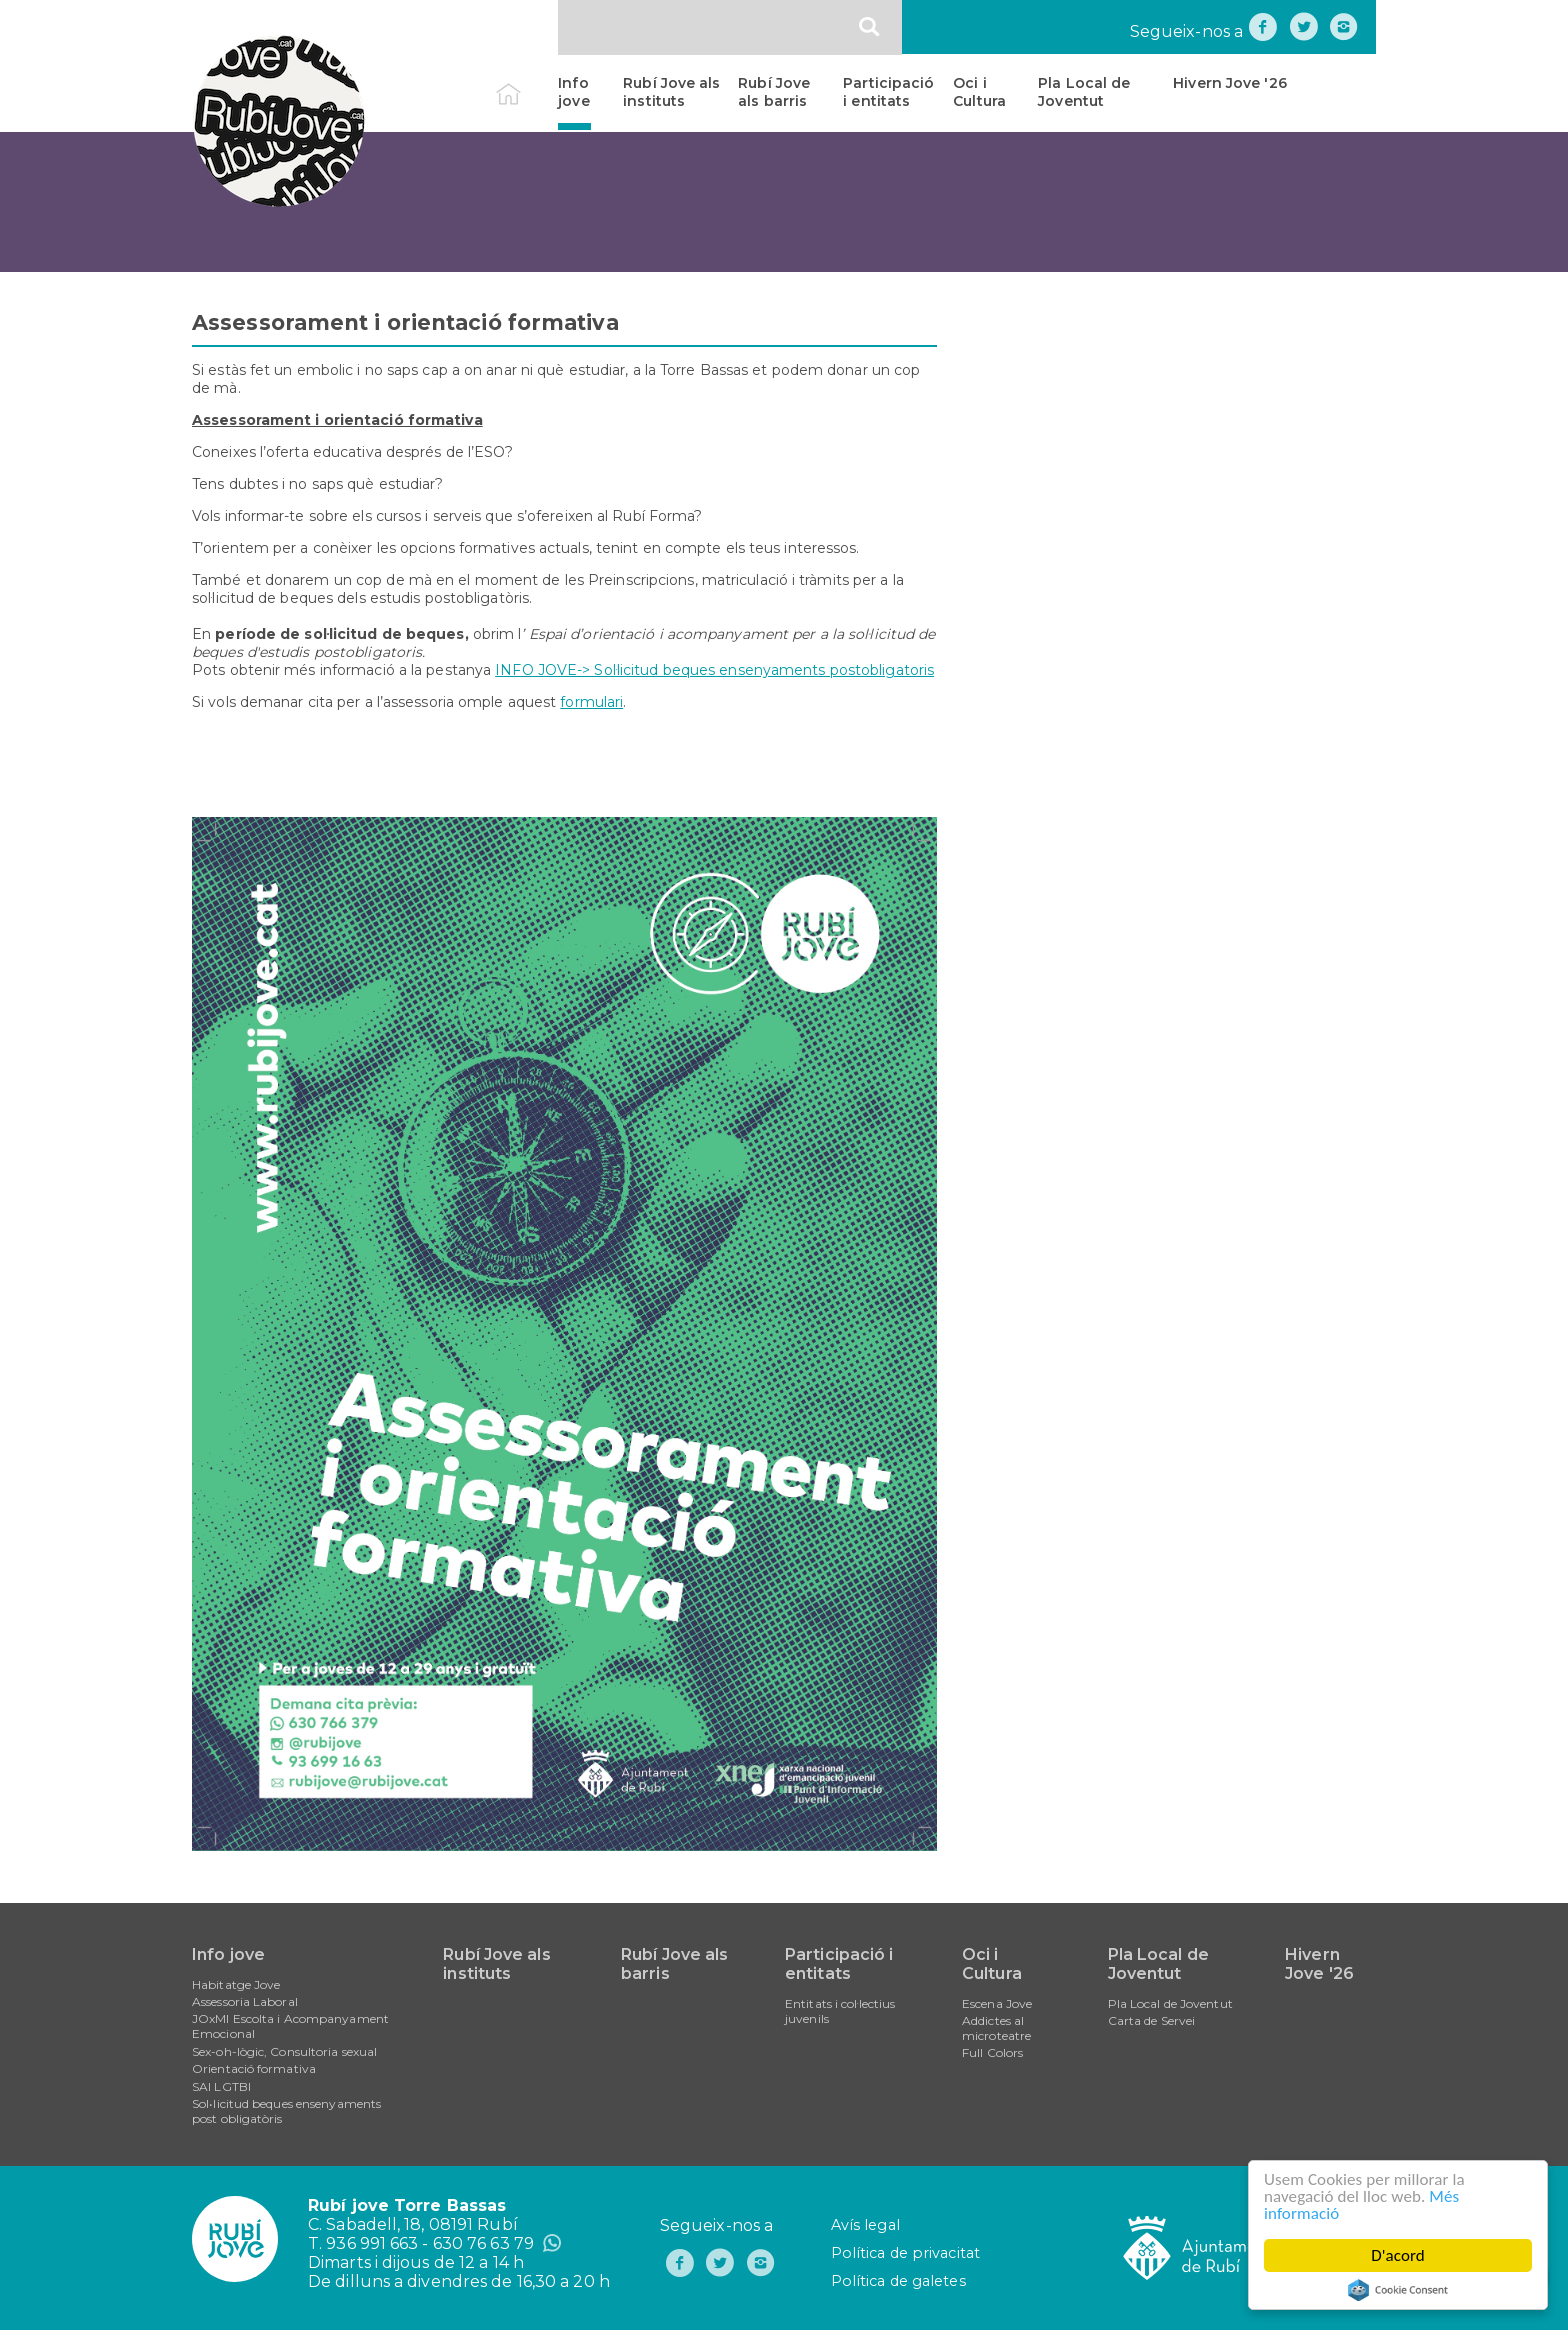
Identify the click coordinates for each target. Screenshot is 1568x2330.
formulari (591, 702)
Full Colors (992, 2052)
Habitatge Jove (236, 1984)
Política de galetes (898, 2281)
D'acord (1398, 2255)
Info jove (573, 92)
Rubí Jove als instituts (671, 92)
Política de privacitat (905, 2253)
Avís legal (865, 2225)
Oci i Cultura (979, 92)
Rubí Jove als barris (774, 92)
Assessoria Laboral (245, 2001)
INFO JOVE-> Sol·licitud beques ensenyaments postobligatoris (714, 670)
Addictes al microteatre (996, 2028)
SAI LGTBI (221, 2086)
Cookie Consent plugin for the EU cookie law (1398, 2290)
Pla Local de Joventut (1084, 92)
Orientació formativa (254, 2068)
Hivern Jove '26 (1230, 83)
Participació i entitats (888, 92)
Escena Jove (997, 2003)
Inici (525, 83)
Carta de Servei (1152, 2020)
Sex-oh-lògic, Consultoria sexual (284, 2051)
